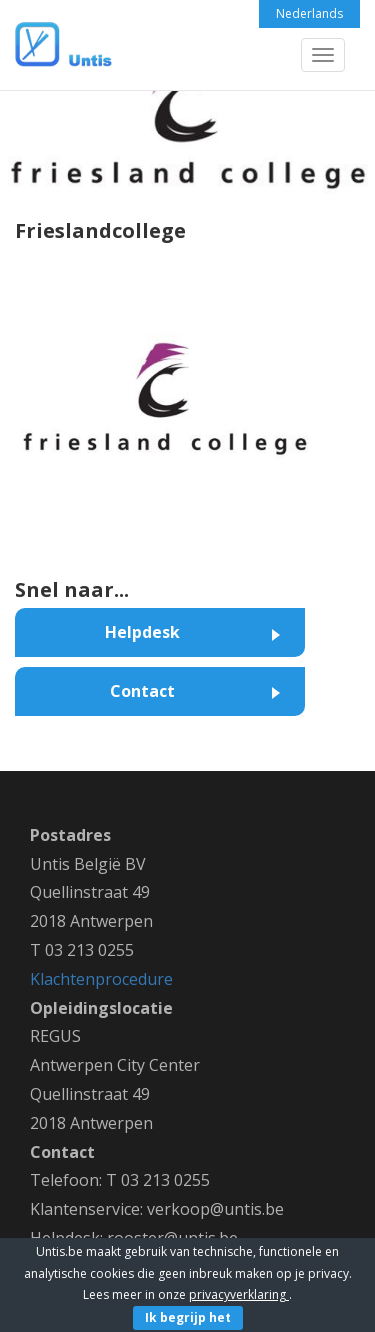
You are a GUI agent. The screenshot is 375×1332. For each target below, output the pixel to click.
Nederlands (309, 13)
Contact (142, 691)
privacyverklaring (239, 1294)
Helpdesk (142, 632)
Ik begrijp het (188, 1317)
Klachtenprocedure (101, 979)
